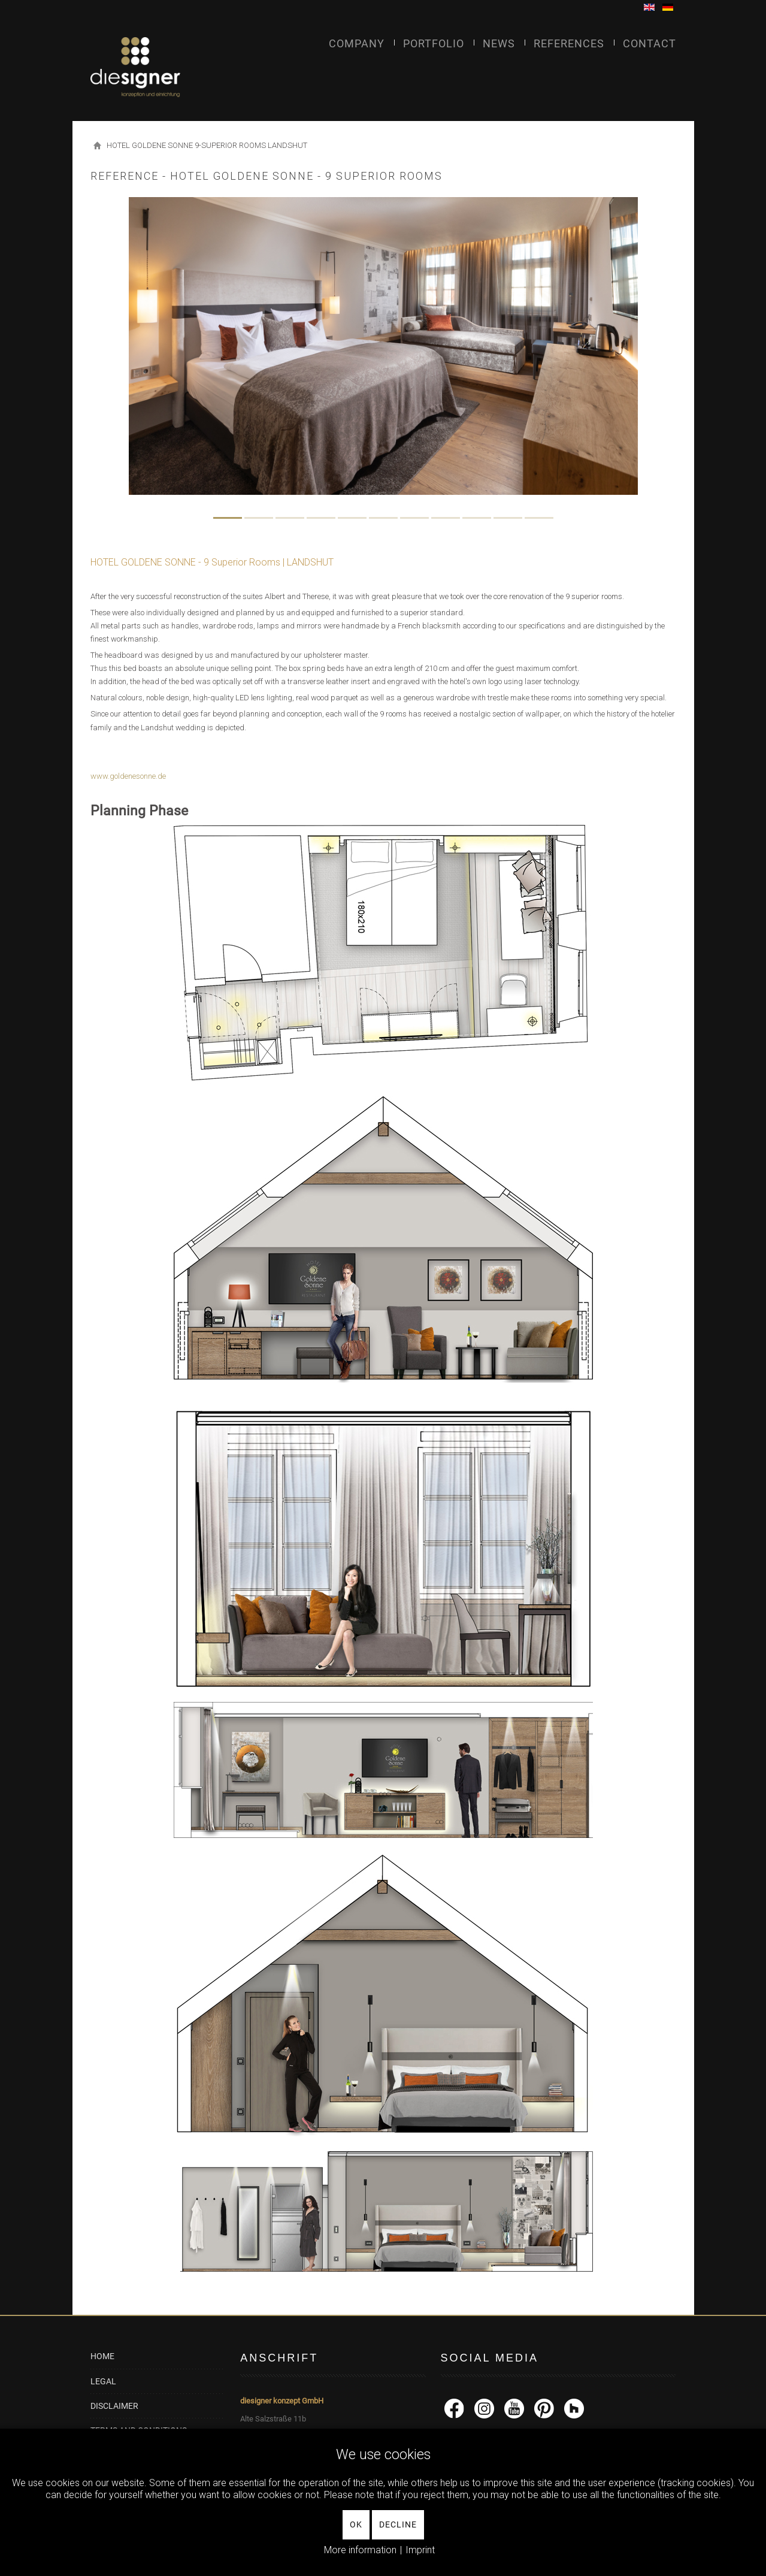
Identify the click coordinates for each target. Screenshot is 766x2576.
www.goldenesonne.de (128, 776)
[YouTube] (514, 2407)
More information (360, 2550)
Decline (398, 2524)
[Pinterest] (544, 2407)
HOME (102, 2356)
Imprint (420, 2550)
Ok (356, 2524)
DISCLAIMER (114, 2406)
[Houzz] (574, 2407)
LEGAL (103, 2381)
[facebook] (454, 2407)
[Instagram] (484, 2407)
